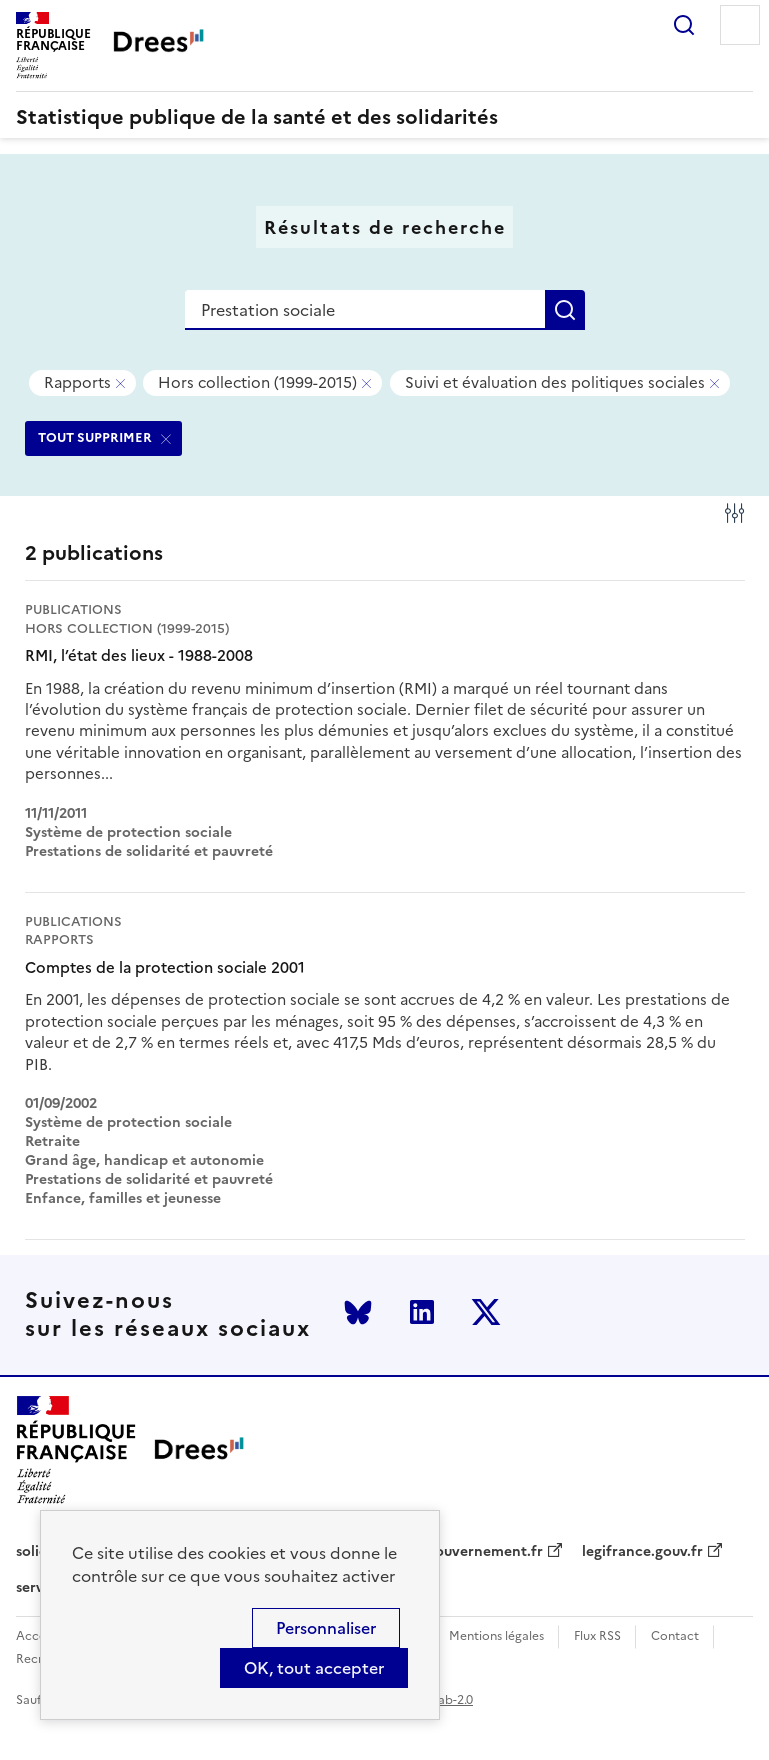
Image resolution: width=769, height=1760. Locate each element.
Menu (740, 25)
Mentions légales (496, 1636)
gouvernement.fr (485, 1552)
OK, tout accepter (314, 1668)
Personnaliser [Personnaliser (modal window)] (326, 1628)
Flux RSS (597, 1636)
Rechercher (684, 25)
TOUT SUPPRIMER (95, 437)
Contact (675, 1636)
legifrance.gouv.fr (642, 1552)
